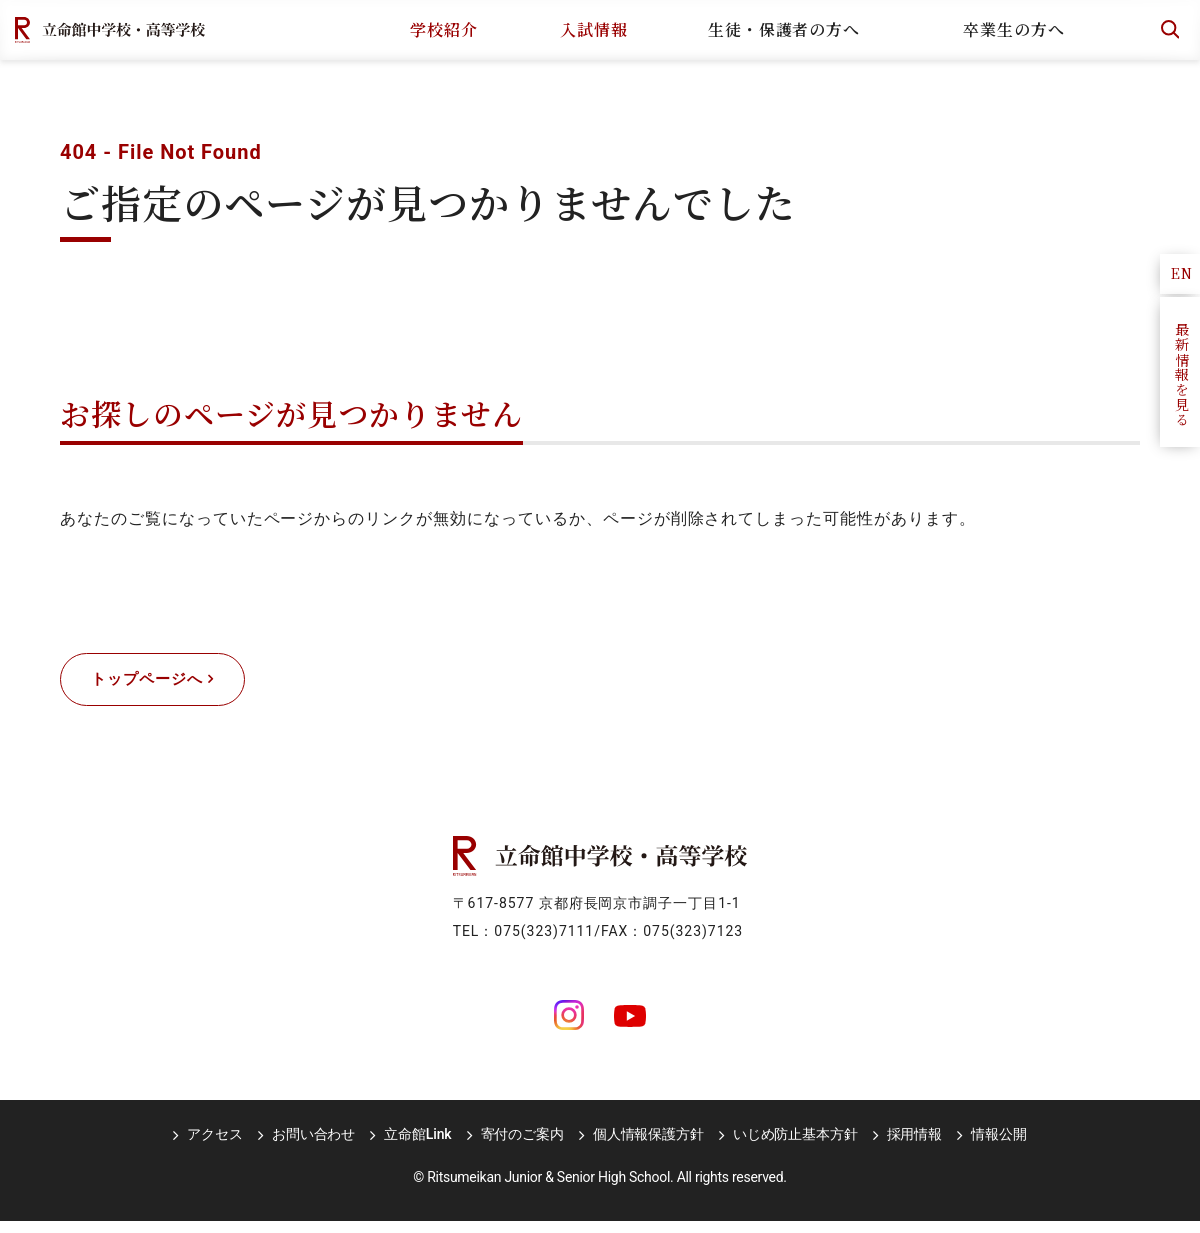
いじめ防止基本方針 (787, 1146)
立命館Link (421, 1146)
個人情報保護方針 (644, 1146)
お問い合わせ (321, 1146)
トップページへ (158, 685)
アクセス (227, 1146)
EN (1182, 273)
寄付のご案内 (522, 1146)
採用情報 (901, 1146)
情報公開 (982, 1146)
